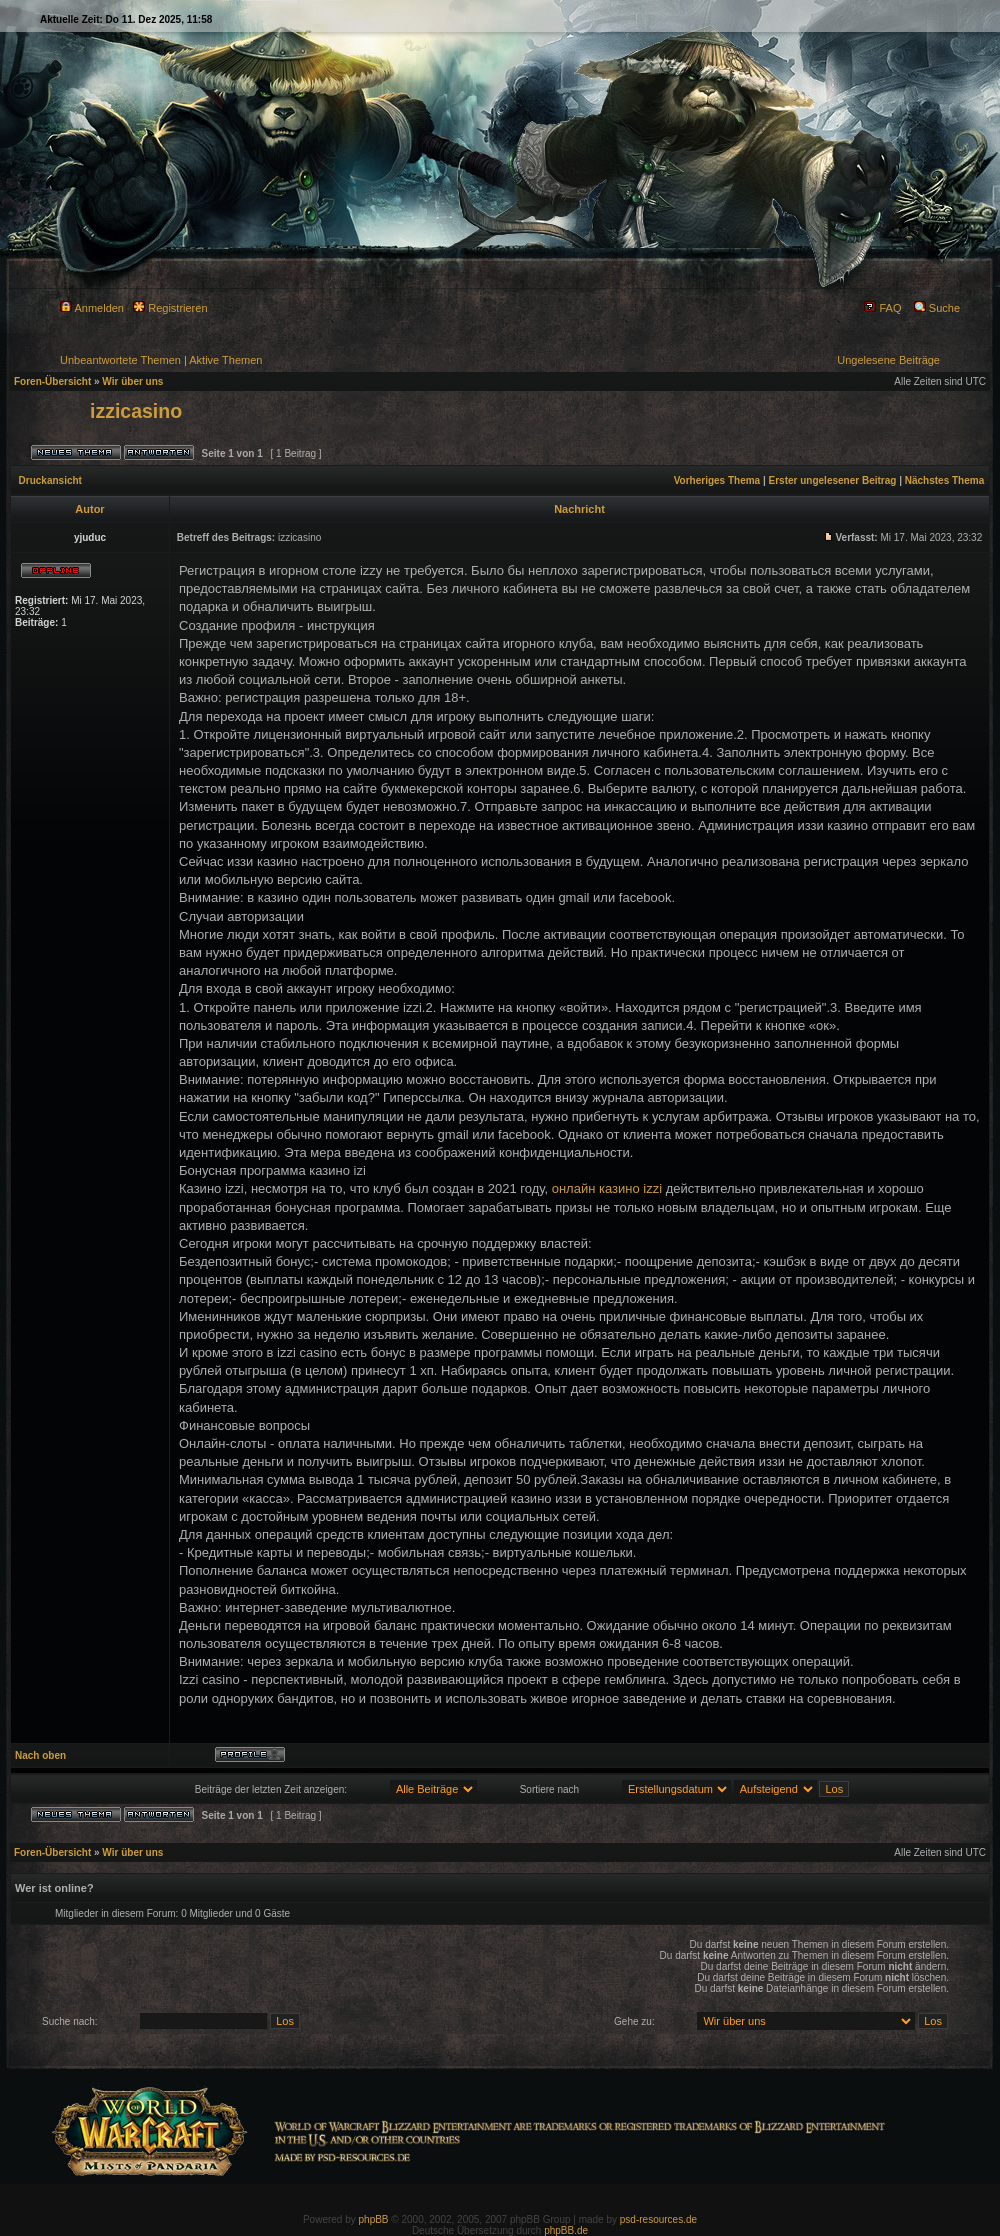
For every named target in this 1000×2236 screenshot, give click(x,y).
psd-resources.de (658, 2219)
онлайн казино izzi (607, 1188)
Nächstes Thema (944, 480)
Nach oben (40, 1755)
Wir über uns (132, 381)
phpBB (374, 2219)
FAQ (882, 308)
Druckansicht (50, 480)
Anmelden (92, 308)
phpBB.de (566, 2230)
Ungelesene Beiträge (888, 360)
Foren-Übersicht (52, 381)
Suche (937, 308)
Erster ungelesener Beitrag (833, 480)
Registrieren (170, 308)
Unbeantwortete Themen (120, 360)
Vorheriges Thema (717, 480)
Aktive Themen (225, 360)
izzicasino (136, 411)
